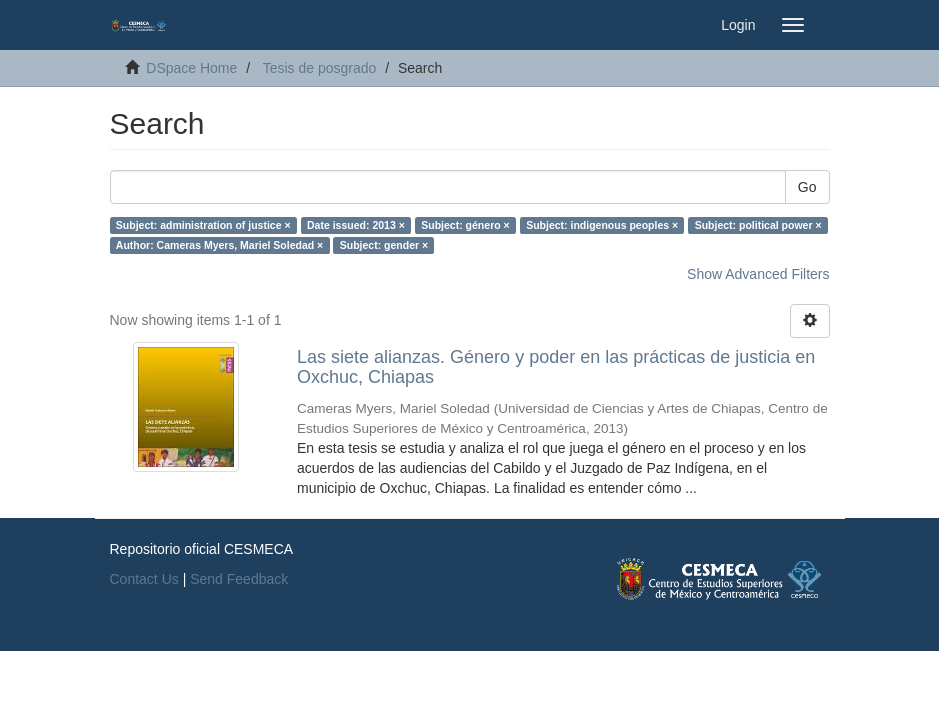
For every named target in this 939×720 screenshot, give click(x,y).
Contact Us (144, 579)
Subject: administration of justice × (203, 225)
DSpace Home (191, 68)
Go (807, 187)
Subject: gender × (384, 245)
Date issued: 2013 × (356, 225)
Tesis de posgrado (320, 68)
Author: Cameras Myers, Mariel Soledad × (219, 245)
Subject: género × (465, 225)
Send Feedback (239, 579)
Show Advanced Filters (758, 274)
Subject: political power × (758, 225)
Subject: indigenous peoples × (602, 225)
